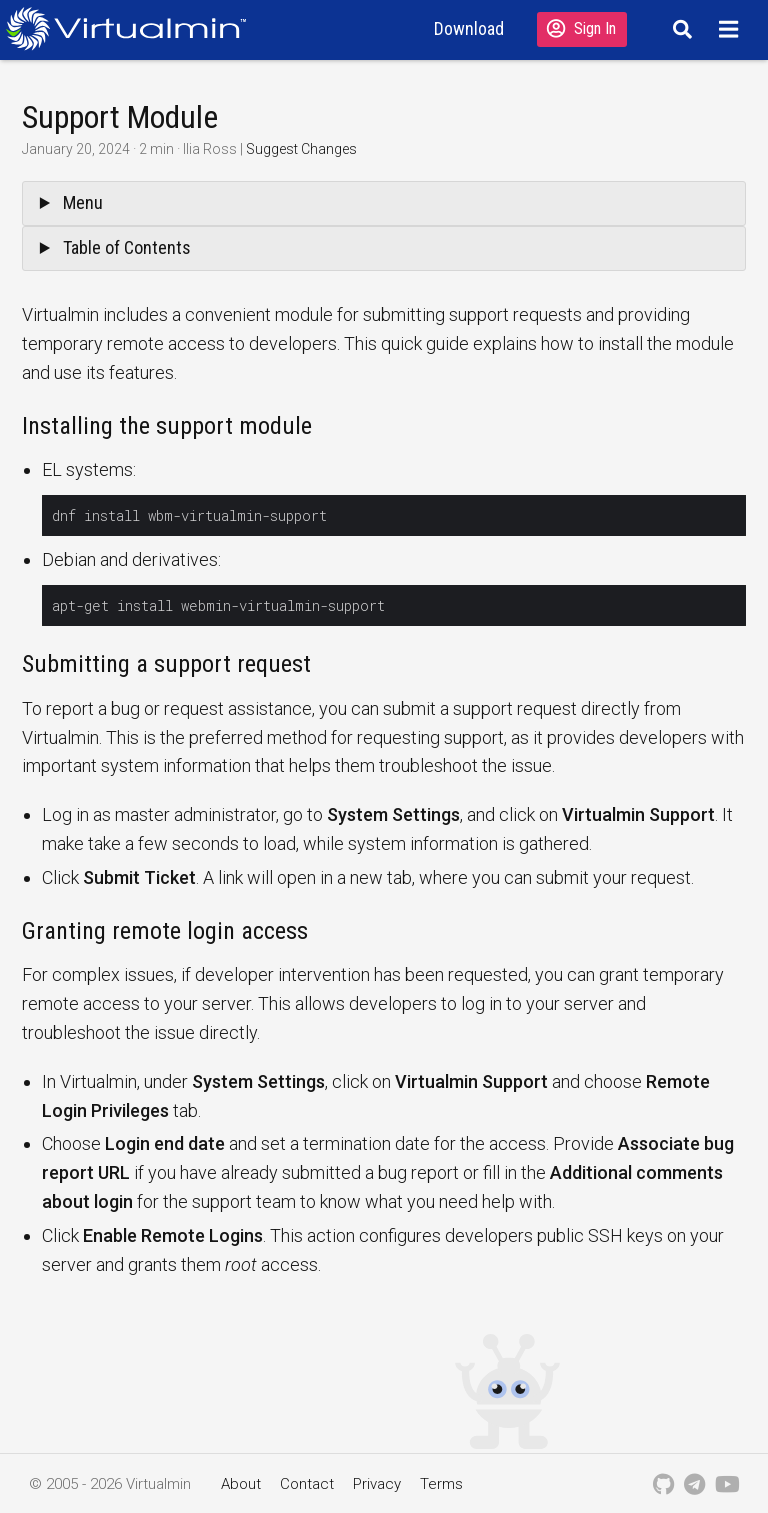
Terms (441, 1484)
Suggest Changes (301, 149)
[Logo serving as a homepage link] (134, 28)
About (241, 1484)
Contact (307, 1484)
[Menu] (731, 29)
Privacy (377, 1484)
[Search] (679, 29)
